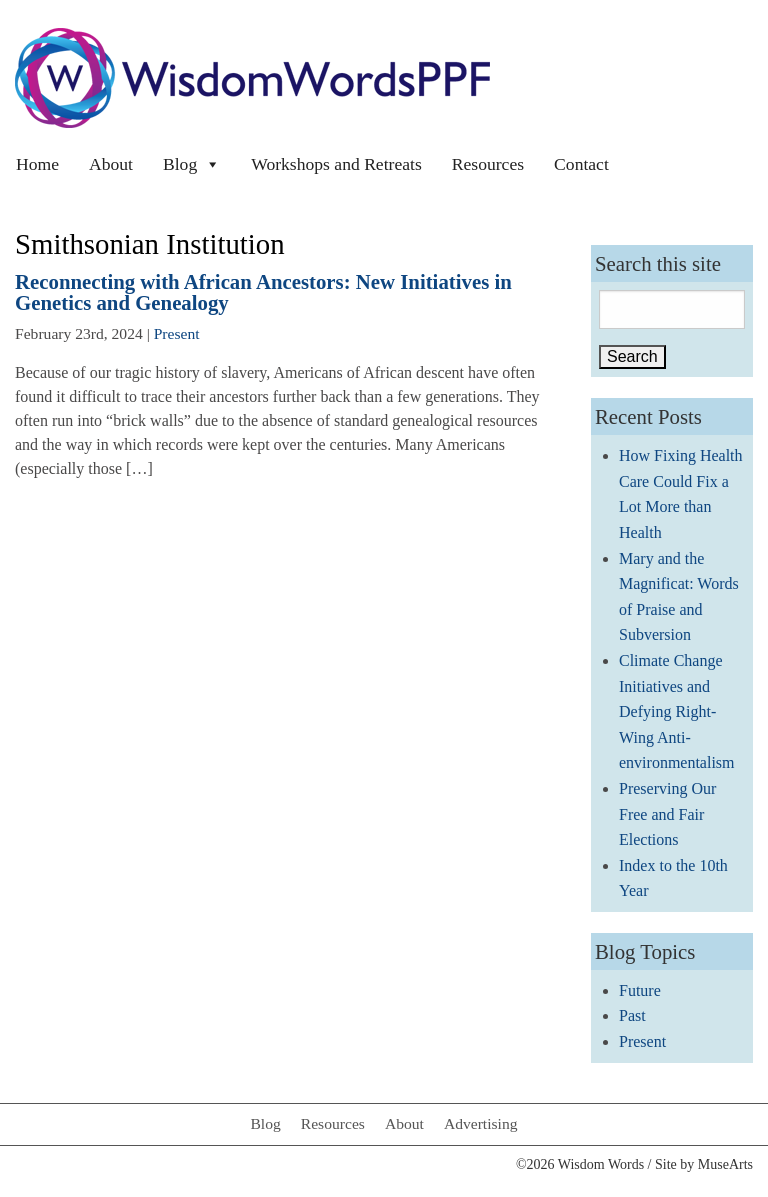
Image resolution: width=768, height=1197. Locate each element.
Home (37, 164)
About (111, 164)
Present (177, 333)
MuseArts (725, 1164)
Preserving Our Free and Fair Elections (667, 814)
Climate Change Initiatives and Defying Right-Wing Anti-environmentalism (677, 711)
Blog (192, 164)
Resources (488, 164)
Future (640, 990)
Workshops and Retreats (336, 164)
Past (632, 1015)
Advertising (481, 1123)
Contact (581, 164)
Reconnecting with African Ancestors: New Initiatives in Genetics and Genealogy (263, 292)
